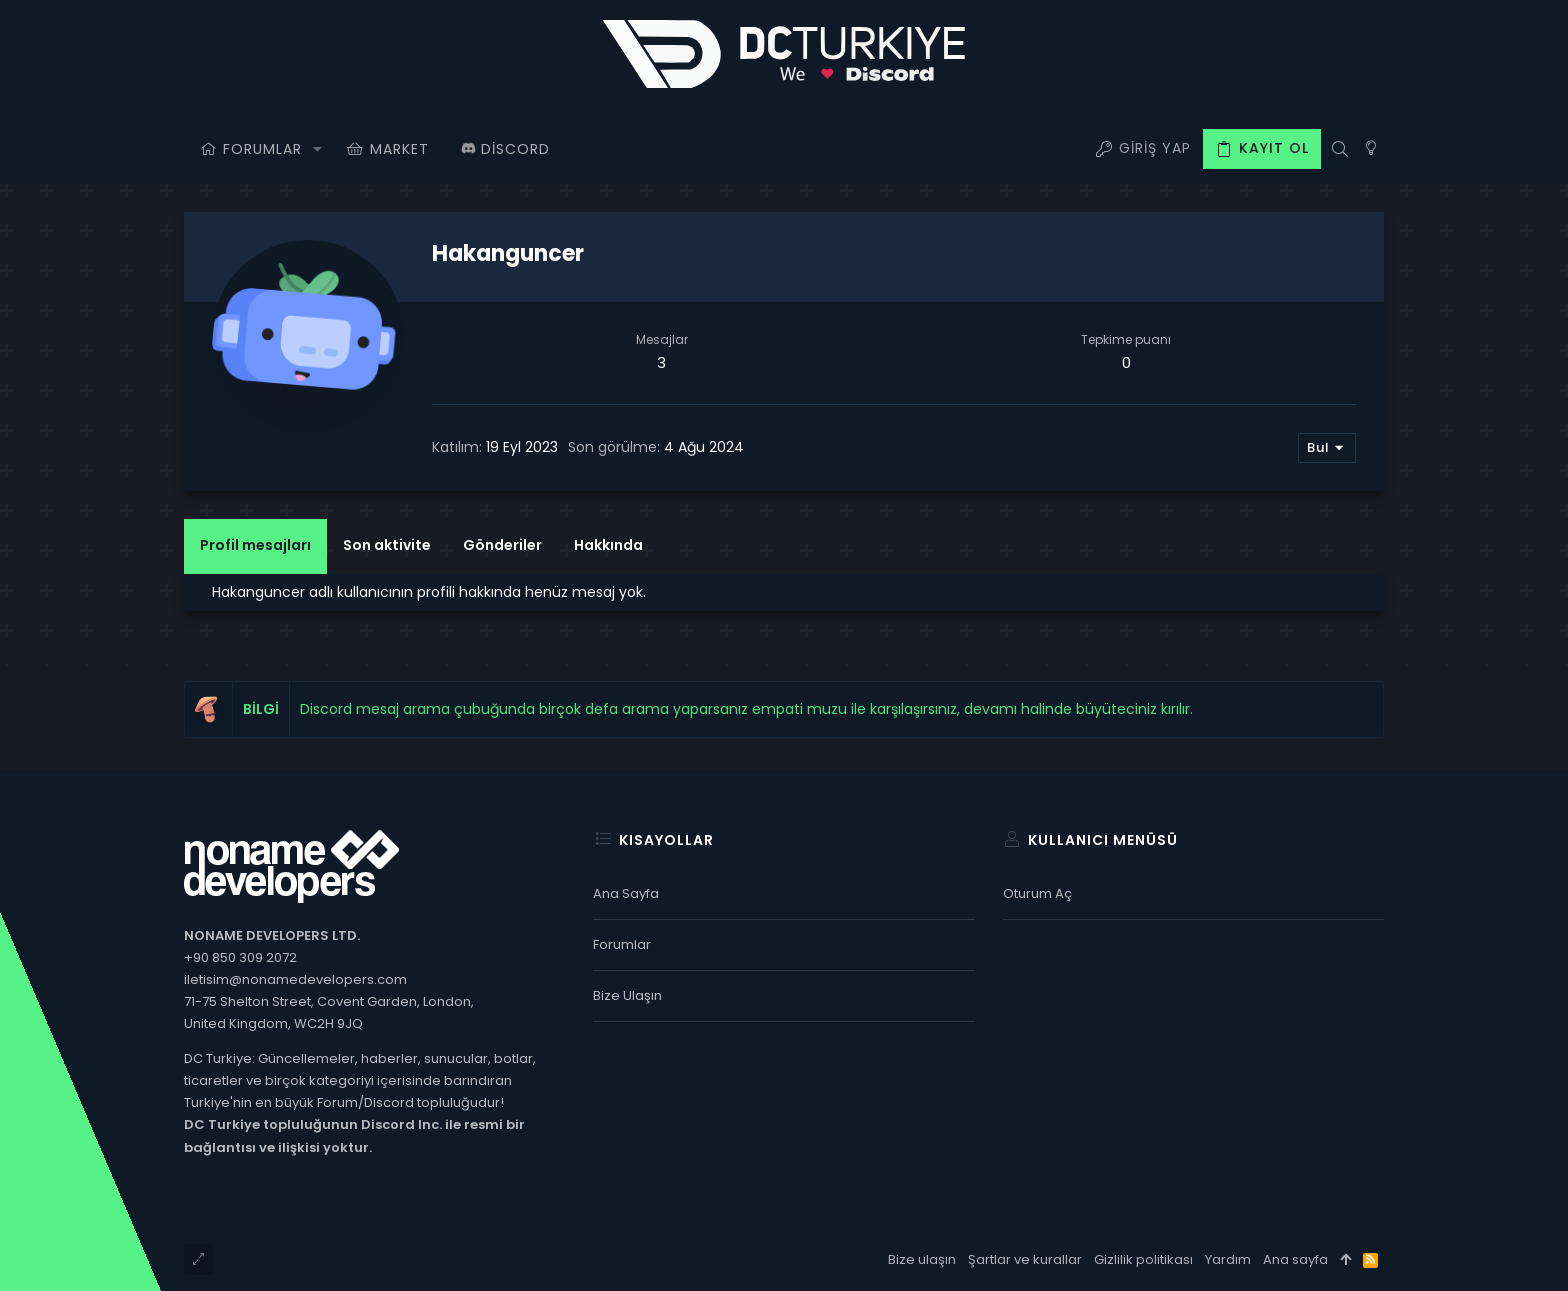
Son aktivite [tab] (387, 545)
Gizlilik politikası (1143, 1259)
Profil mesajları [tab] (255, 545)
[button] (317, 149)
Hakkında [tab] (608, 545)
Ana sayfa (626, 893)
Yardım (1228, 1259)
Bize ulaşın (627, 995)
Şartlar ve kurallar (1025, 1259)
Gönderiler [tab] (502, 545)
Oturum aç (1037, 893)
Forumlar (622, 944)
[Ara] (1339, 149)
